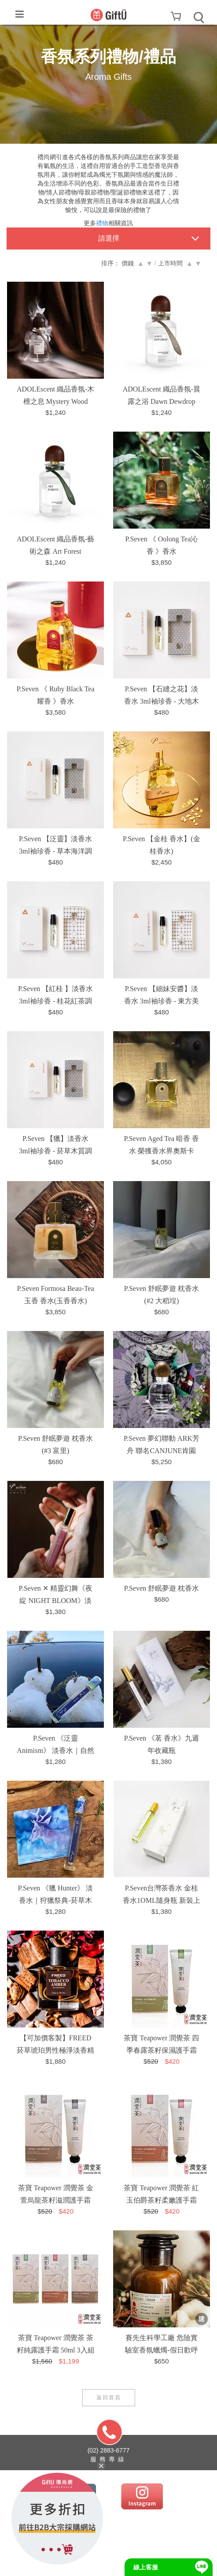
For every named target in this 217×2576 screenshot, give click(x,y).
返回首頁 (108, 2397)
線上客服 (145, 2567)
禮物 (102, 223)
